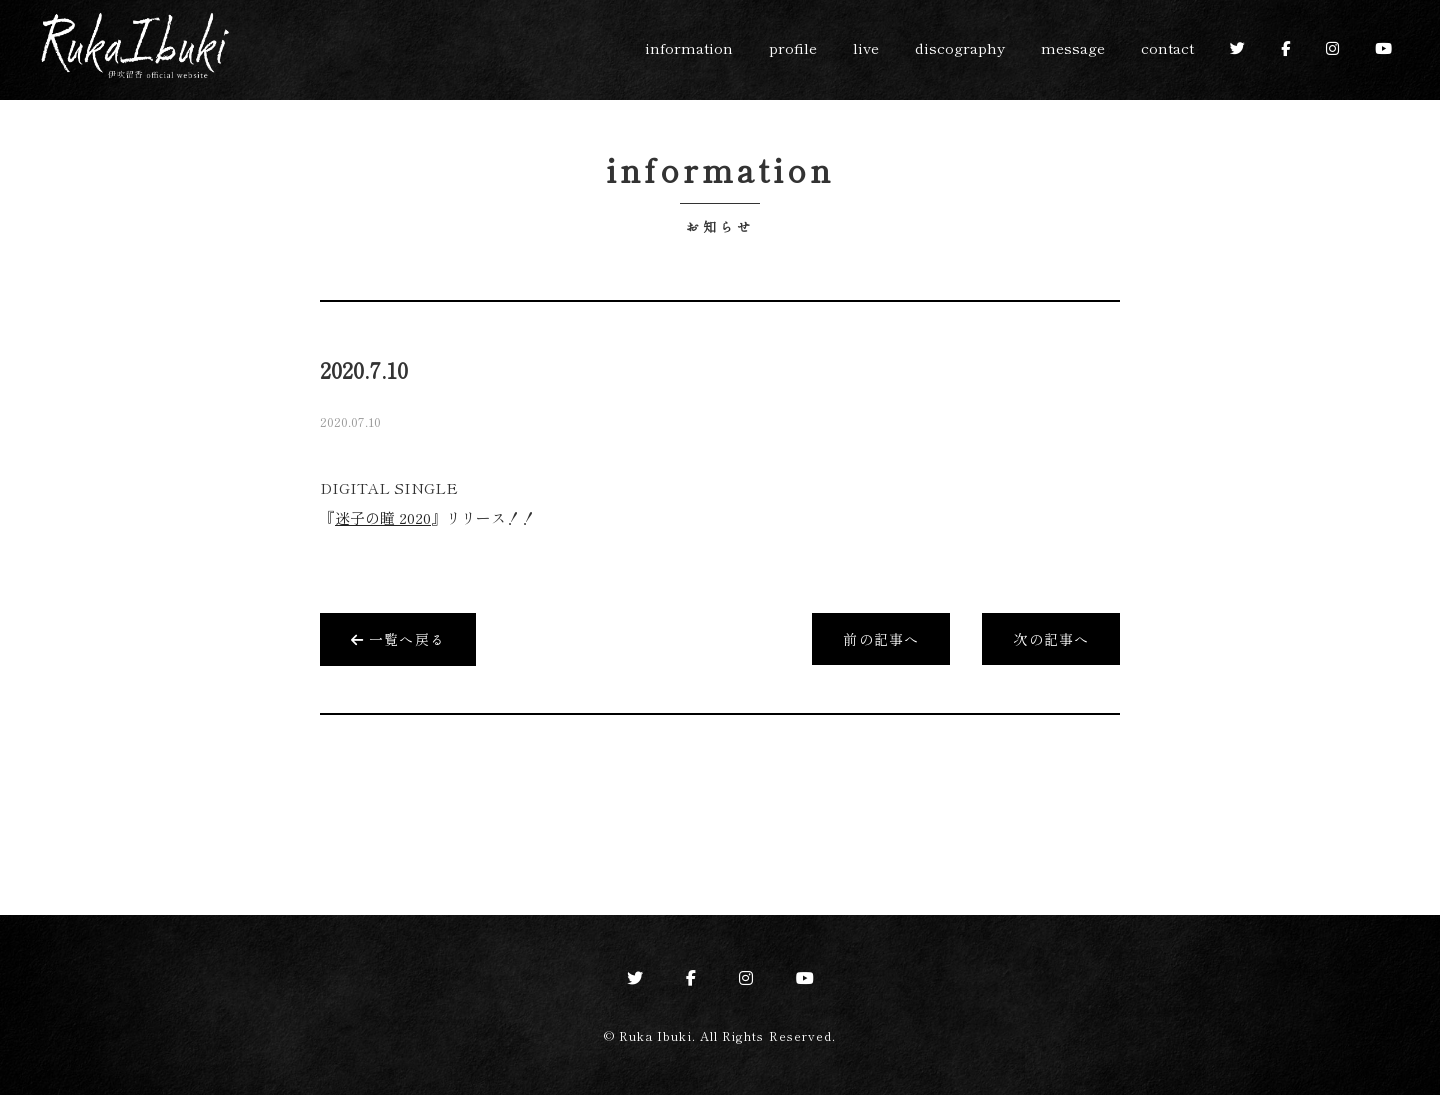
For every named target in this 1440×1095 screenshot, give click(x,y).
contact (1167, 47)
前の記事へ (881, 639)
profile (793, 47)
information (689, 47)
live (866, 47)
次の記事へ (1051, 639)
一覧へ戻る (398, 639)
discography (960, 47)
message (1073, 47)
